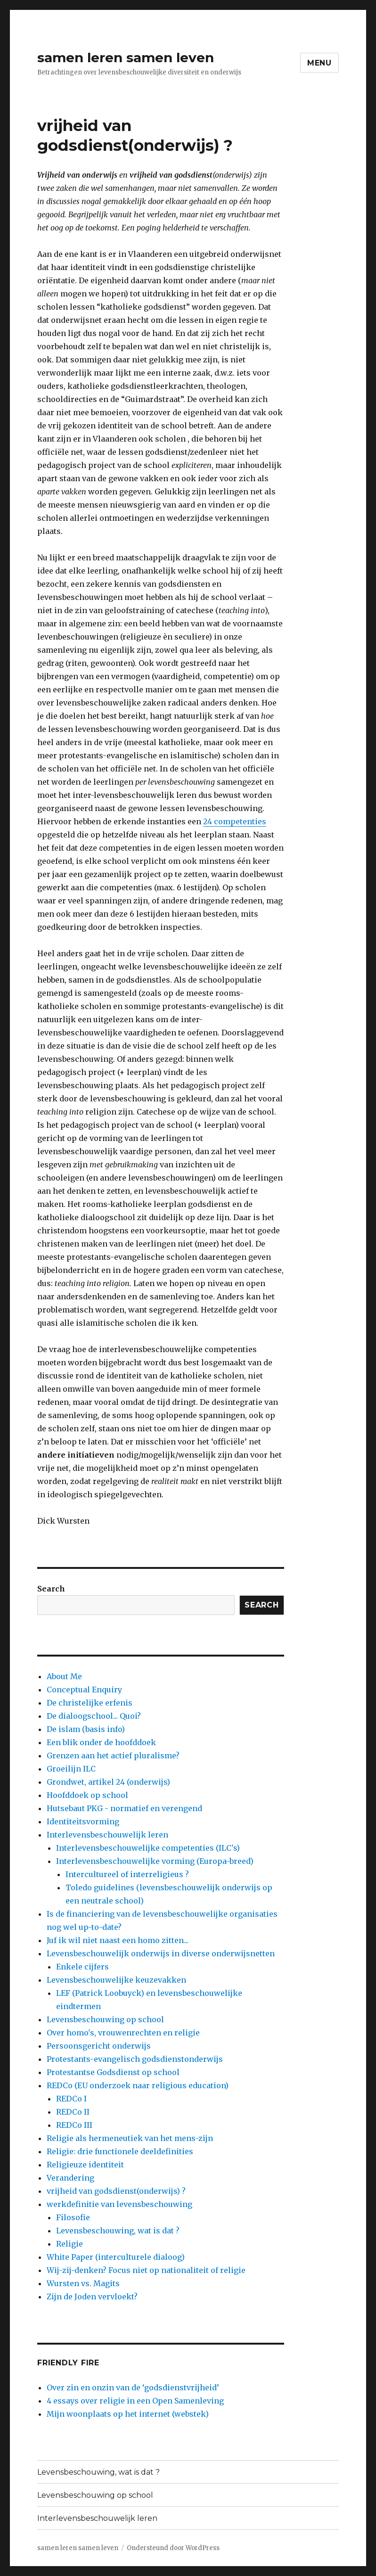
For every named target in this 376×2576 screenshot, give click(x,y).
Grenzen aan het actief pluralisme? (113, 1755)
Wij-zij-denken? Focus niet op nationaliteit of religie (146, 2270)
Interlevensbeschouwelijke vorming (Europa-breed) (154, 1861)
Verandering (70, 2177)
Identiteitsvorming (83, 1821)
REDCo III (74, 2125)
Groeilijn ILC (71, 1768)
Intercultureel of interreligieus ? (127, 1874)
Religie (69, 2243)
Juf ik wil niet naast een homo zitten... (117, 1940)
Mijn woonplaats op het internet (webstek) (128, 2414)
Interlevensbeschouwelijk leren (107, 1834)
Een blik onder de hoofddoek (101, 1742)
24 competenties (234, 821)
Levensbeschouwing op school (105, 2019)
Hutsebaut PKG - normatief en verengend (124, 1808)
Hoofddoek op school (87, 1795)
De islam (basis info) (86, 1729)
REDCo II (73, 2112)
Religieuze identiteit (85, 2164)
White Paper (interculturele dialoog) (116, 2257)
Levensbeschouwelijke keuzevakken (116, 1980)
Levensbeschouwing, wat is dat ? (118, 2230)
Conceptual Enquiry (84, 1689)
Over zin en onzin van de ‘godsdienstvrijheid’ (133, 2387)
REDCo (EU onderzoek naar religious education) (138, 2085)
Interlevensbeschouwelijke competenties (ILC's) (148, 1848)
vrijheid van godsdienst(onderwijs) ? (116, 2191)
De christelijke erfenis (89, 1702)
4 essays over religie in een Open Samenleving (135, 2400)
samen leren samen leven (125, 57)
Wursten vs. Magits (83, 2283)
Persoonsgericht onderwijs (99, 2046)
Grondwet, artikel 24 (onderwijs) (108, 1782)
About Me (64, 1676)
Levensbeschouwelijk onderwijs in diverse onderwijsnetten (161, 1953)
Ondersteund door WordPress (173, 2548)
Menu (319, 62)
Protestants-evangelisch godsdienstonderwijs (135, 2059)
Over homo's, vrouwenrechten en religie (123, 2032)
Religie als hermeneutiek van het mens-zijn (130, 2138)
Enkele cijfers (82, 1966)
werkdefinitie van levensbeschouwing (119, 2204)
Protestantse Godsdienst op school (113, 2072)
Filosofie (73, 2217)
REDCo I (71, 2098)
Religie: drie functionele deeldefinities (120, 2151)
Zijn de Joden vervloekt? (92, 2296)
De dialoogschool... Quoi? (94, 1716)
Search (51, 1588)
